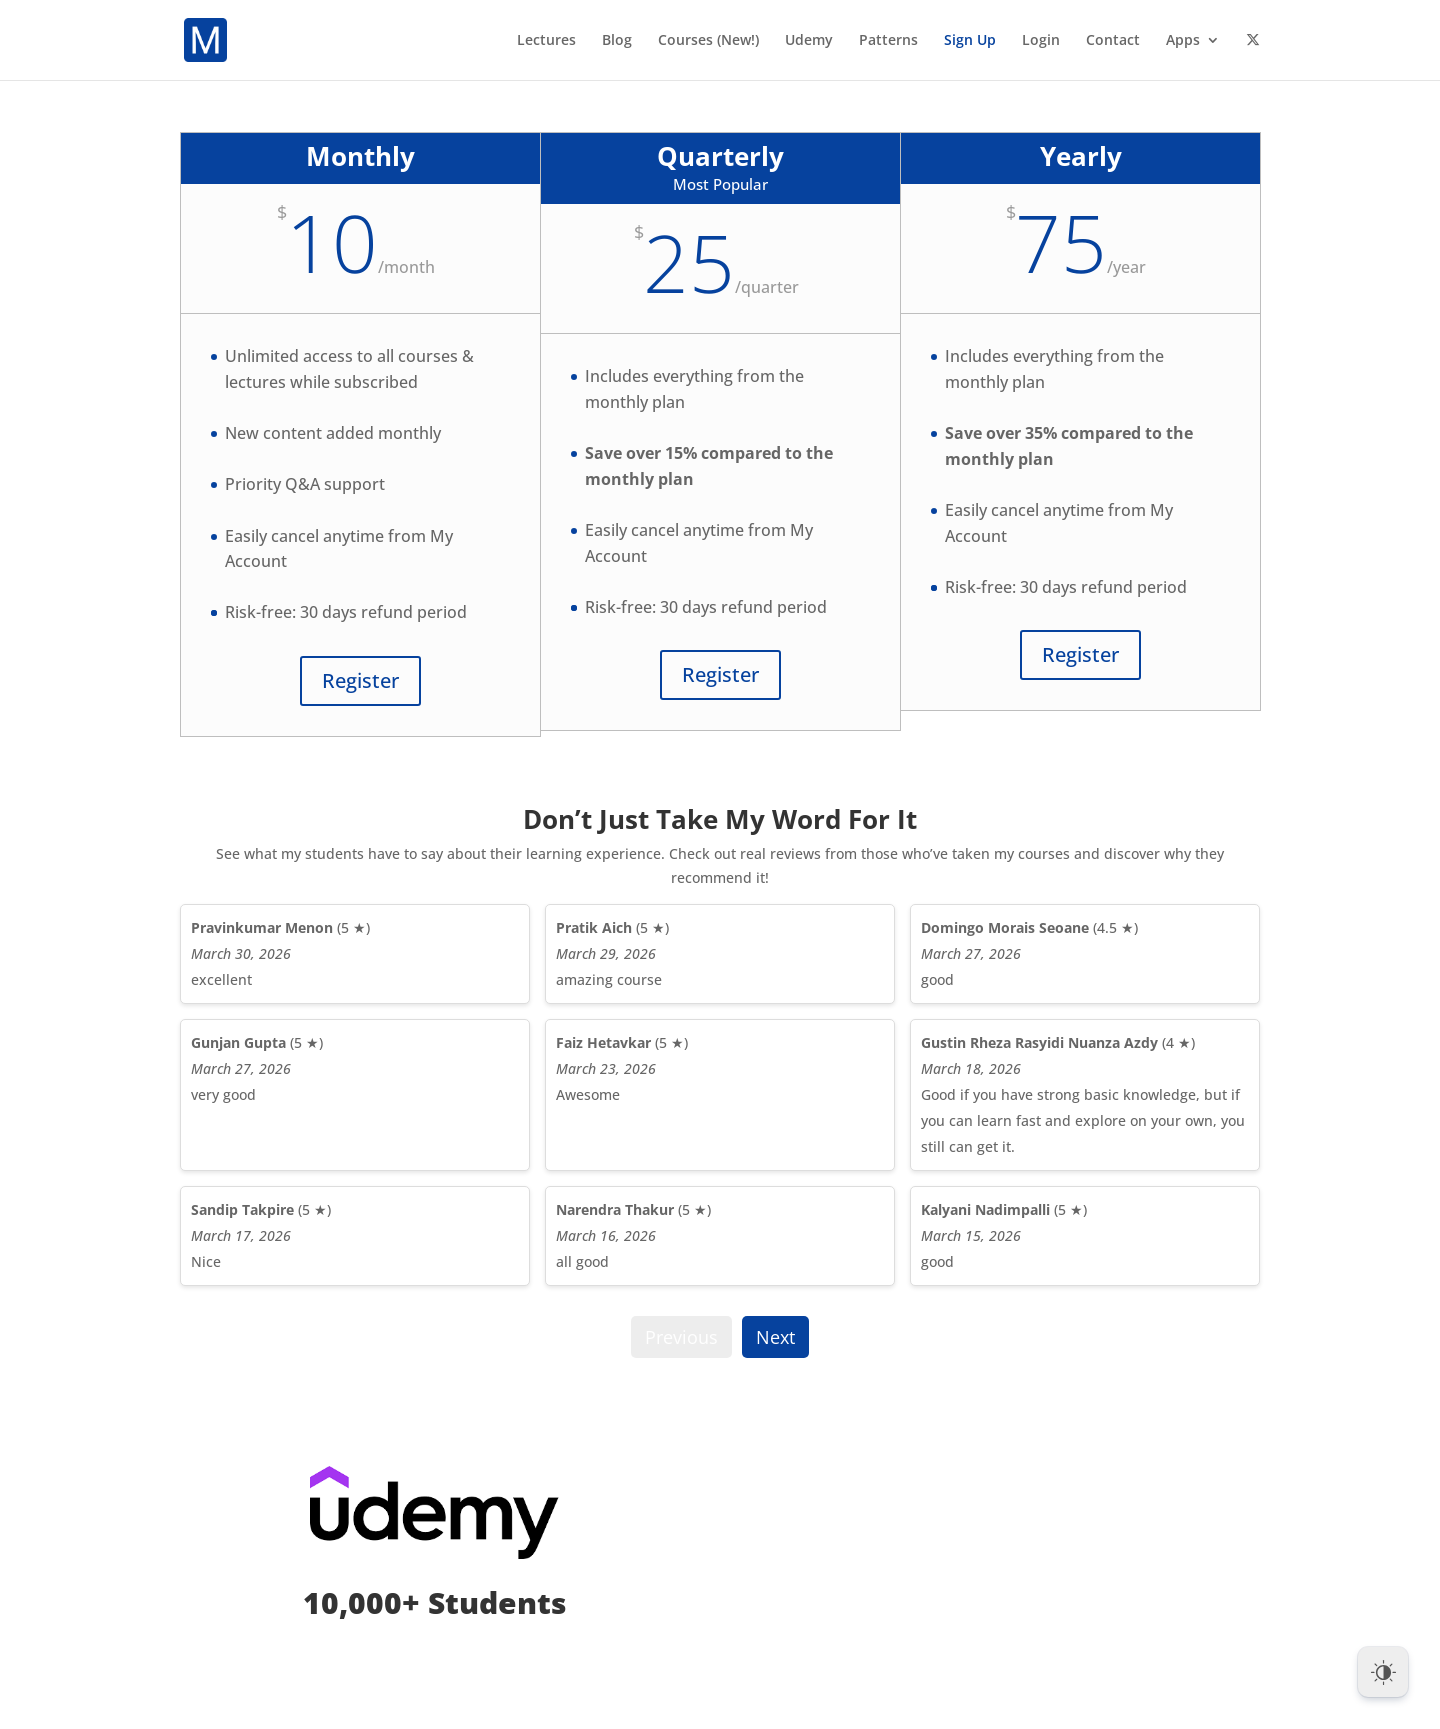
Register (360, 680)
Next (775, 1337)
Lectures (546, 41)
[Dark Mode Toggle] (1383, 1672)
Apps (1183, 41)
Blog (617, 41)
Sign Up (970, 41)
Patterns (888, 41)
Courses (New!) (708, 41)
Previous (681, 1337)
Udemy (809, 41)
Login (1041, 41)
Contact (1113, 41)
